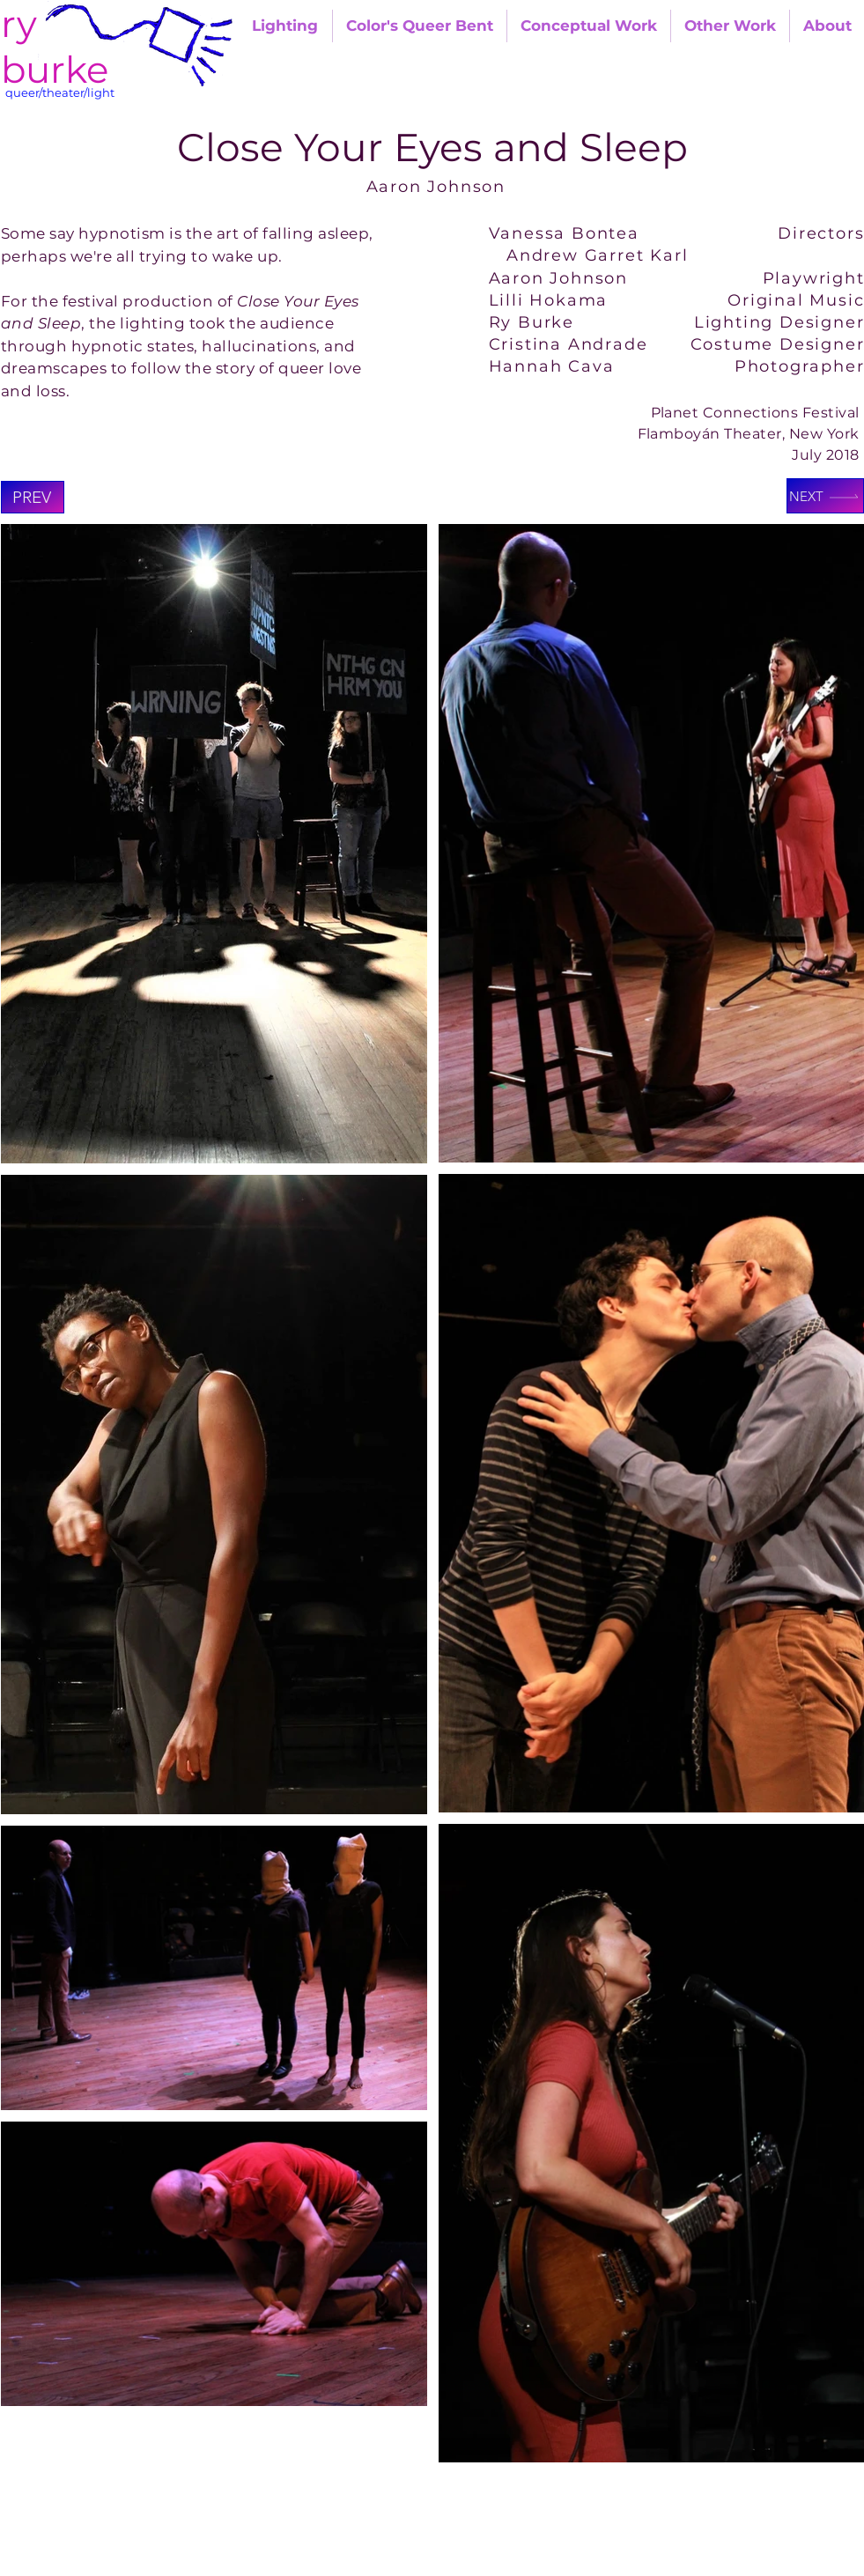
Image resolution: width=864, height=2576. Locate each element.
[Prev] (32, 497)
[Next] (825, 495)
